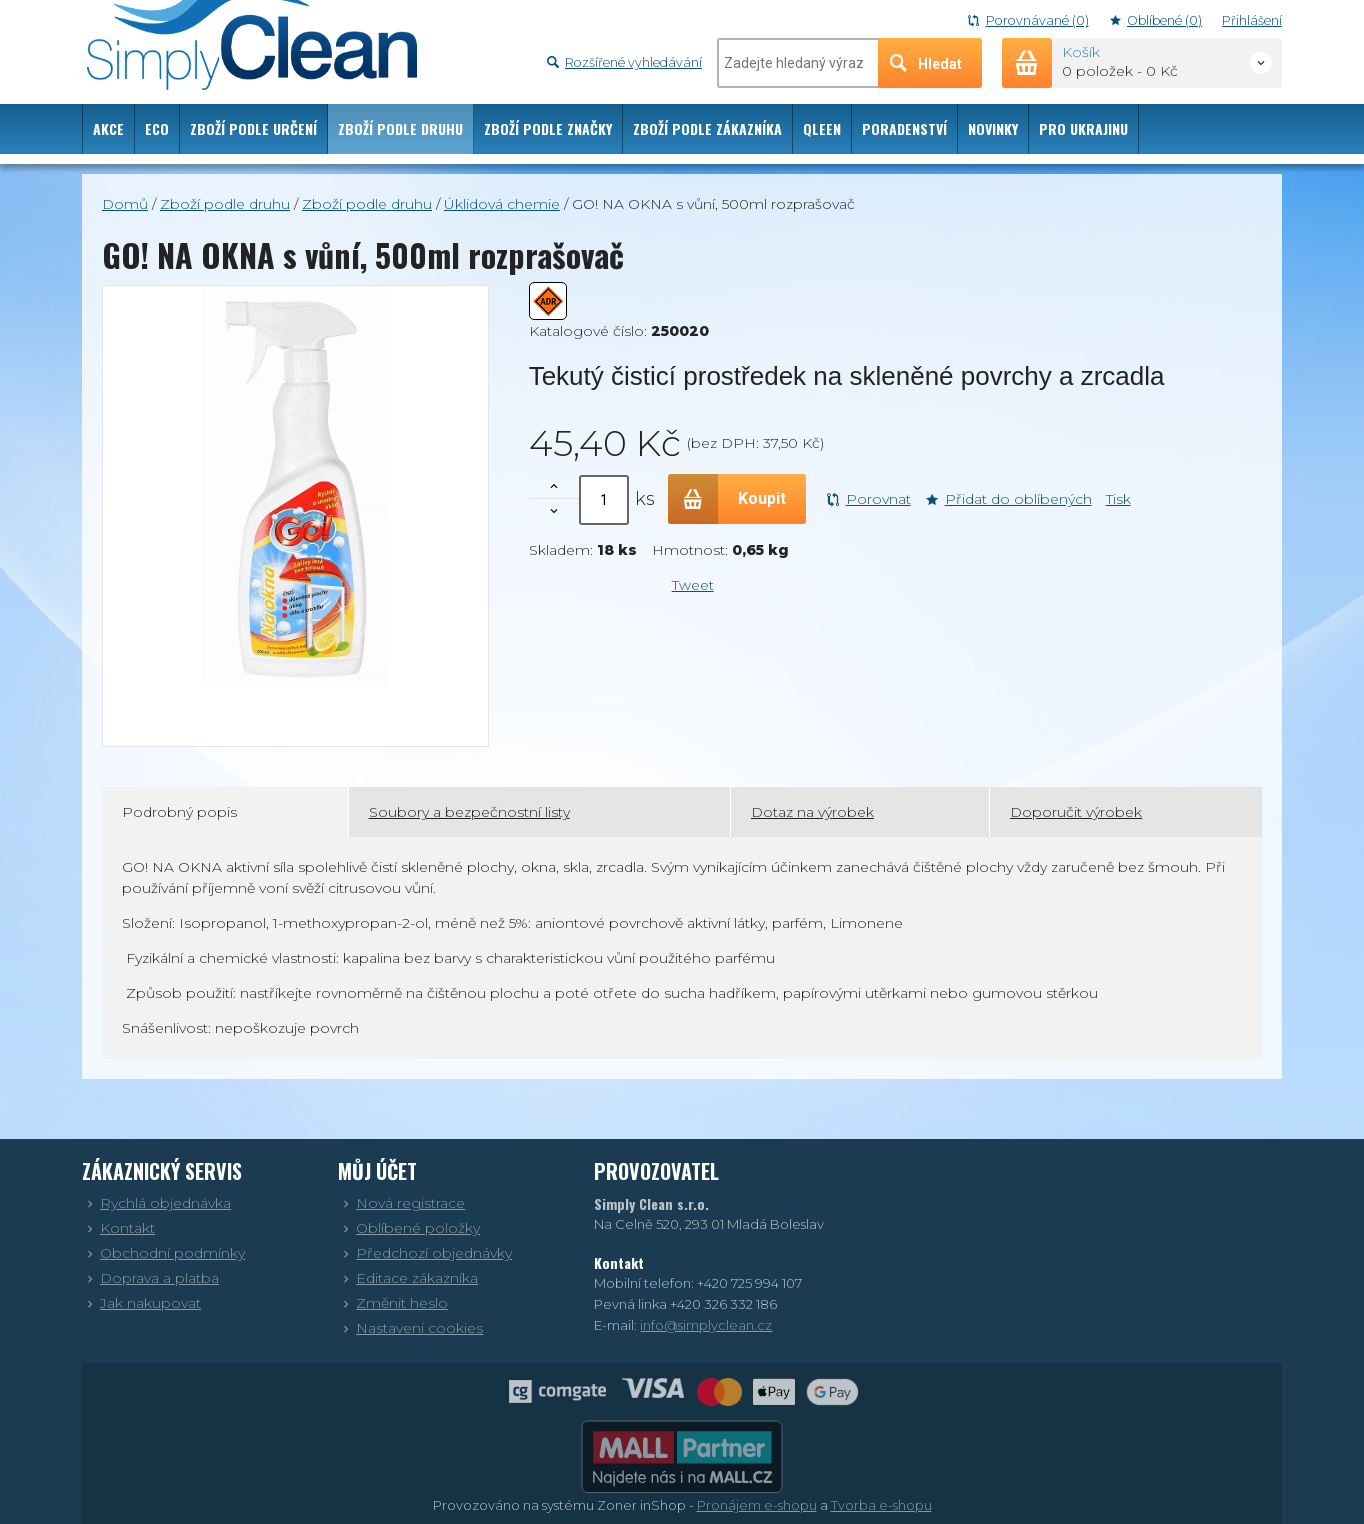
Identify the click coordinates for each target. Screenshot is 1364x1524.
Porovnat (868, 499)
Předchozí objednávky (425, 1253)
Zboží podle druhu (225, 204)
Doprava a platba (150, 1278)
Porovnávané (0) (1028, 20)
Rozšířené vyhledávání (625, 62)
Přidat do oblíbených (1008, 499)
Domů (125, 204)
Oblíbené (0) (1156, 20)
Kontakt (118, 1228)
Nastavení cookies (410, 1328)
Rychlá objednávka (156, 1203)
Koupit (727, 499)
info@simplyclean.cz (706, 1325)
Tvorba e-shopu (881, 1505)
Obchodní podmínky (163, 1253)
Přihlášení (1252, 20)
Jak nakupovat (141, 1303)
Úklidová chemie (502, 204)
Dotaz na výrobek (812, 812)
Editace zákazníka (408, 1278)
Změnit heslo (393, 1303)
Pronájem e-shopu (757, 1505)
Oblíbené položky (409, 1228)
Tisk (1118, 499)
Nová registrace (401, 1203)
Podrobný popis (179, 812)
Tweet (693, 585)
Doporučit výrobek (1076, 812)
